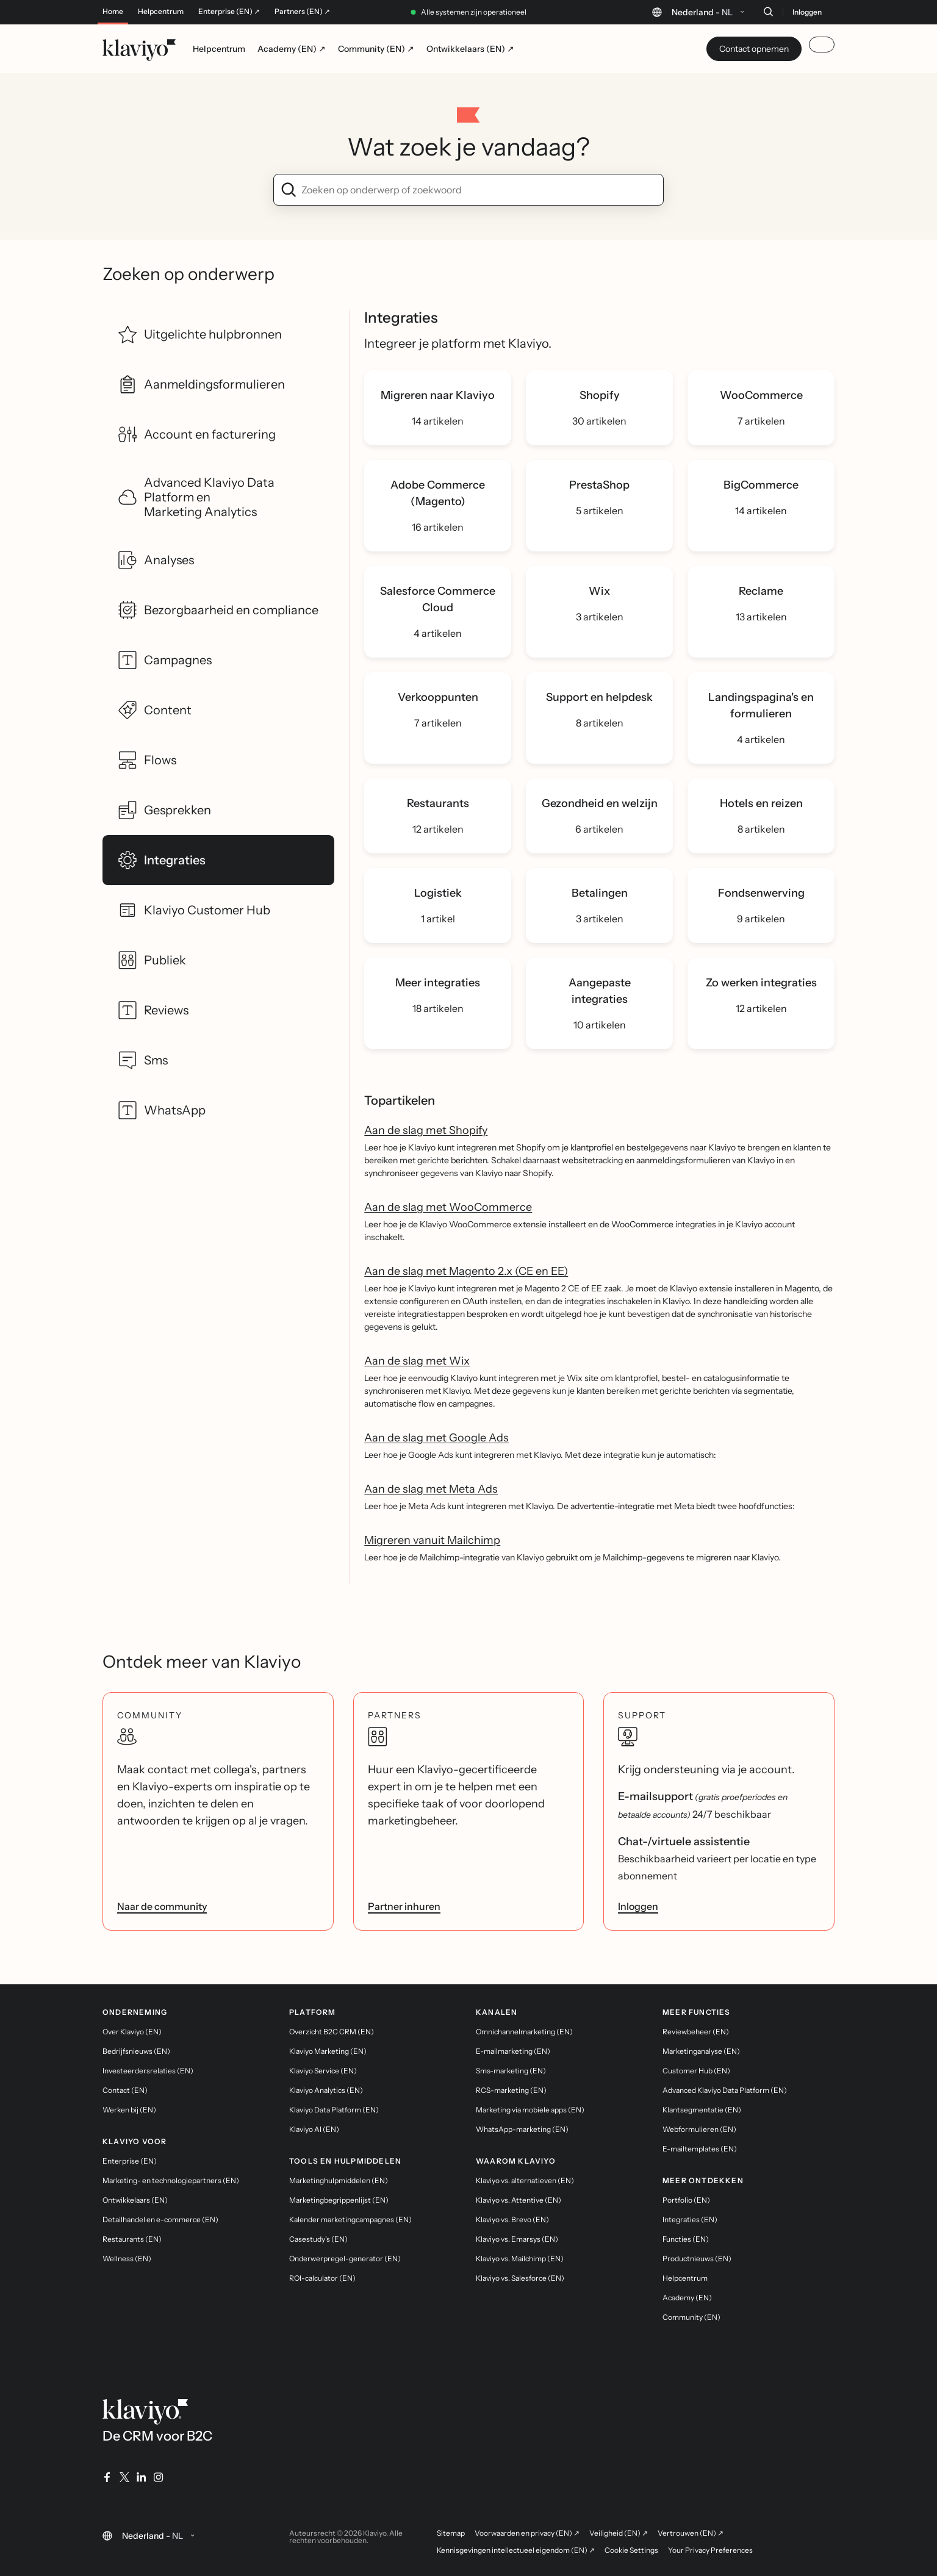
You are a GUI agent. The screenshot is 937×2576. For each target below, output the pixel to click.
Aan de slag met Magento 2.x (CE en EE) (466, 1271)
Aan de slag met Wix (417, 1361)
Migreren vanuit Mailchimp (432, 1540)
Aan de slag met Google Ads (436, 1437)
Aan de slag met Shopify (425, 1130)
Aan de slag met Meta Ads (431, 1489)
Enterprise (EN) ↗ (229, 11)
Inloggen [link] (638, 1906)
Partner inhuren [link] (404, 1906)
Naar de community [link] (162, 1906)
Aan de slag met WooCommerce (448, 1207)
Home (112, 11)
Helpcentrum (161, 11)
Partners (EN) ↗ (302, 11)
